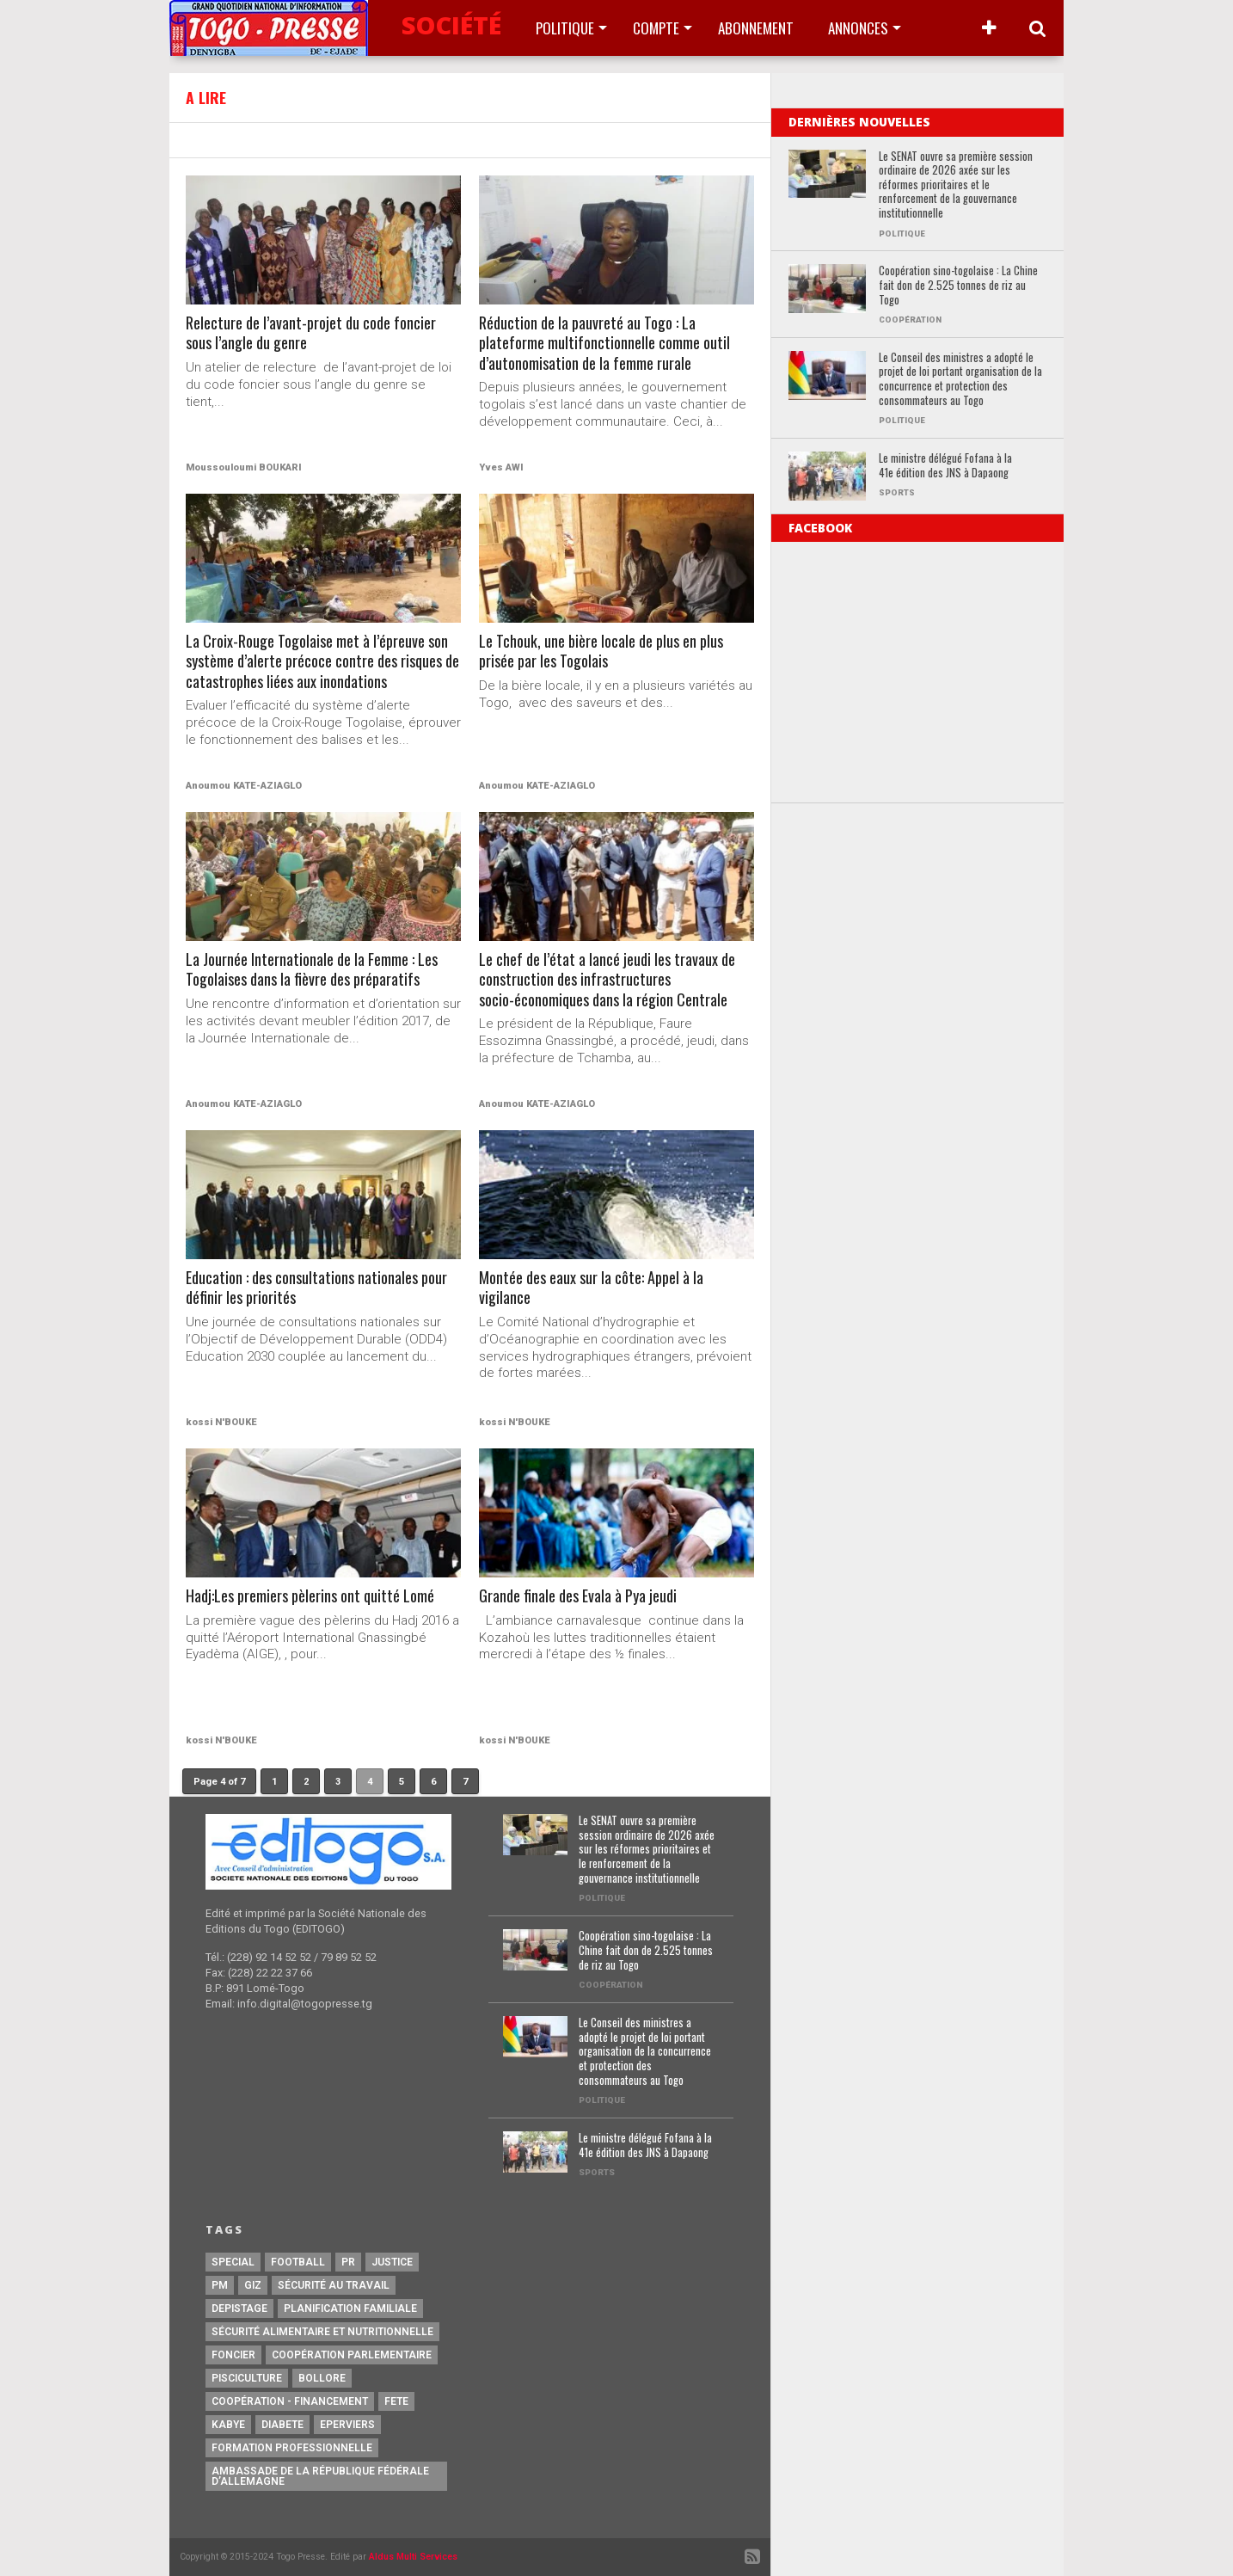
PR (348, 2262)
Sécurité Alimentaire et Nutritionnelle (322, 2332)
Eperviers (347, 2425)
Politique (565, 28)
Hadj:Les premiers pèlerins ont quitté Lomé (316, 1597)
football (298, 2262)
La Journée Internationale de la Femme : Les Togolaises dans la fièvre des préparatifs (316, 971)
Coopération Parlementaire (352, 2355)
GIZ (252, 2285)
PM (220, 2285)
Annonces (858, 28)
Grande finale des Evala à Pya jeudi (581, 1597)
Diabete (282, 2425)
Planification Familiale (350, 2308)
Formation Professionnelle (292, 2448)
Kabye (228, 2425)
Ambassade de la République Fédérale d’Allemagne (320, 2476)
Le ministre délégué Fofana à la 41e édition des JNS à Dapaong (945, 466)
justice (392, 2262)
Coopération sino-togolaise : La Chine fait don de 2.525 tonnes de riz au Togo (958, 285)
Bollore (322, 2378)
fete (396, 2401)
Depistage (239, 2308)
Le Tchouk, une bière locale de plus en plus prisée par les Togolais (604, 652)
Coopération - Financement (290, 2401)
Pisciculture (247, 2378)
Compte (656, 28)
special (233, 2262)
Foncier (233, 2355)
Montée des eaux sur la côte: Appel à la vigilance (594, 1289)
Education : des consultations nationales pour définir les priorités (321, 1289)
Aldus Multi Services (413, 2556)
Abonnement (756, 28)
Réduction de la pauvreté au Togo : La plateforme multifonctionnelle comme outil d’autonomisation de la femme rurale (609, 345)
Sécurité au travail (334, 2285)
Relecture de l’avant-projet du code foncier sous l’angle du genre (315, 334)
